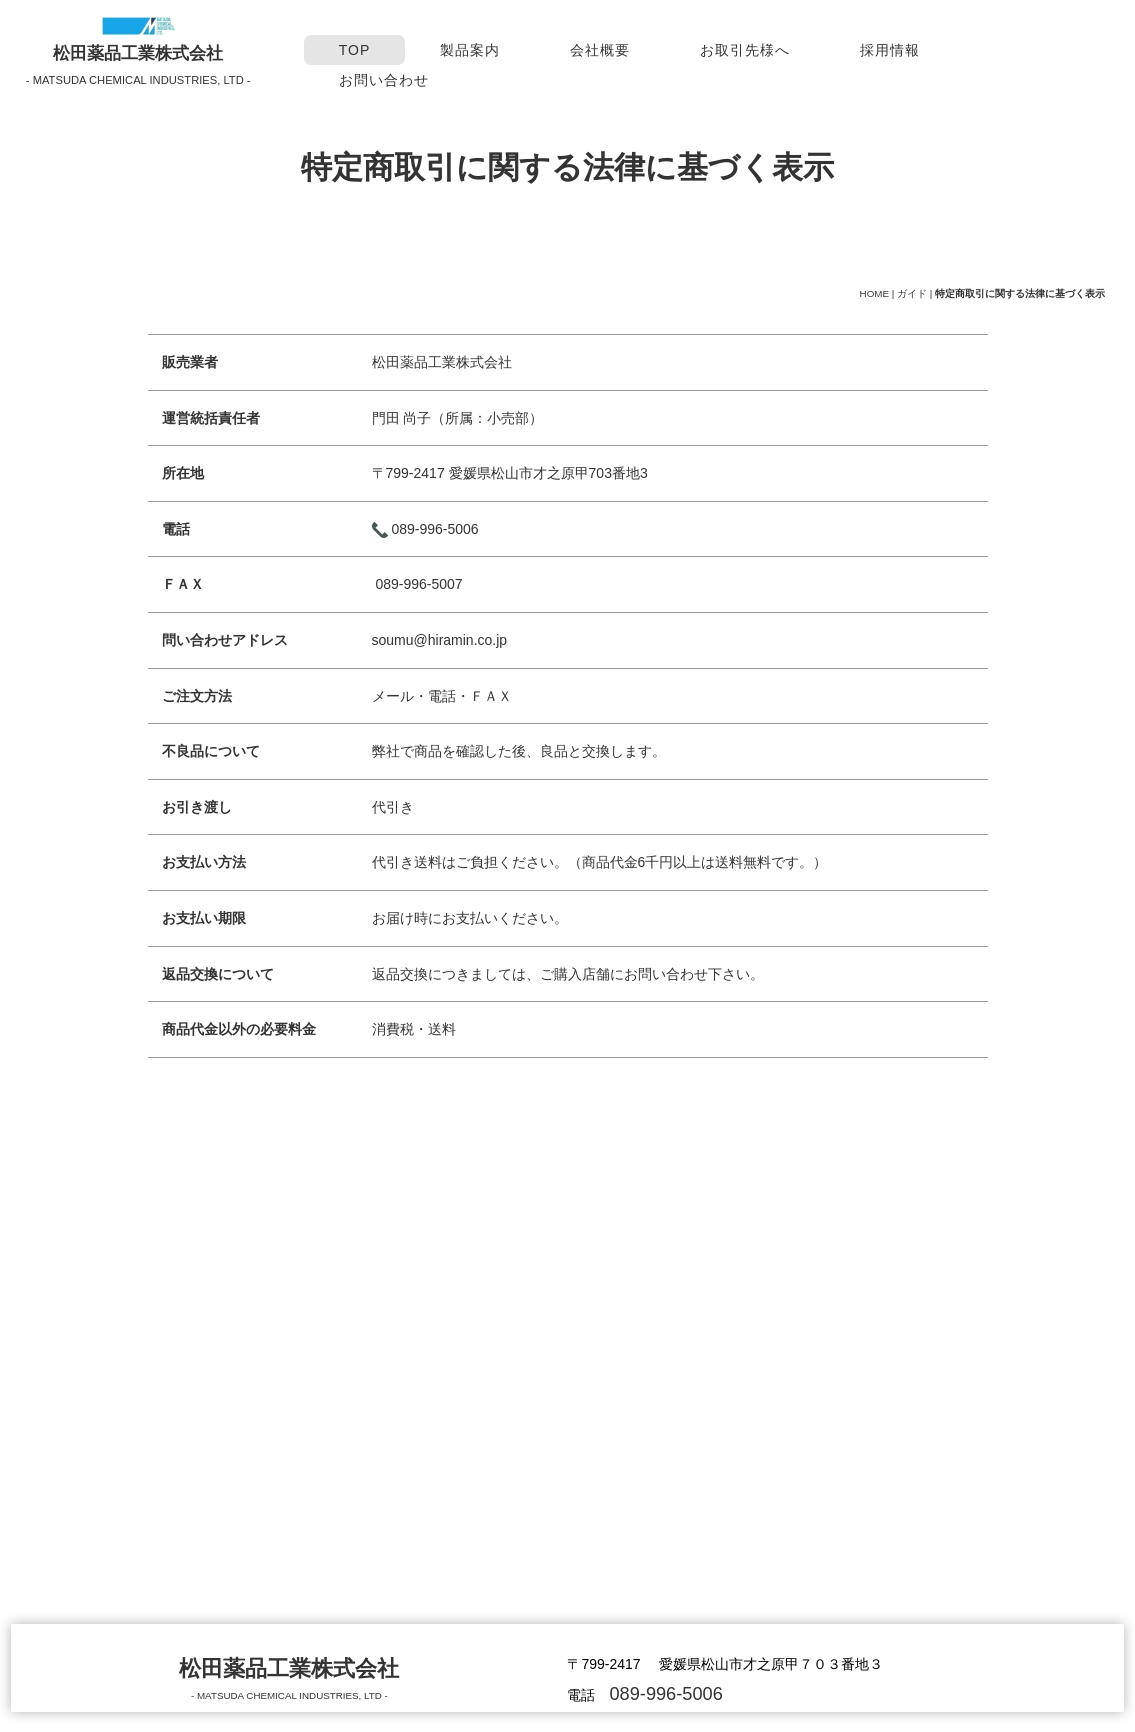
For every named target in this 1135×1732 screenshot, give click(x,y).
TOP (355, 50)
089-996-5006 (434, 531)
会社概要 (600, 50)
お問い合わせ (384, 80)
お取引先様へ (745, 50)
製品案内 (470, 50)
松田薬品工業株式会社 (138, 53)
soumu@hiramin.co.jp (440, 642)
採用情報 (890, 50)
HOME (874, 293)
